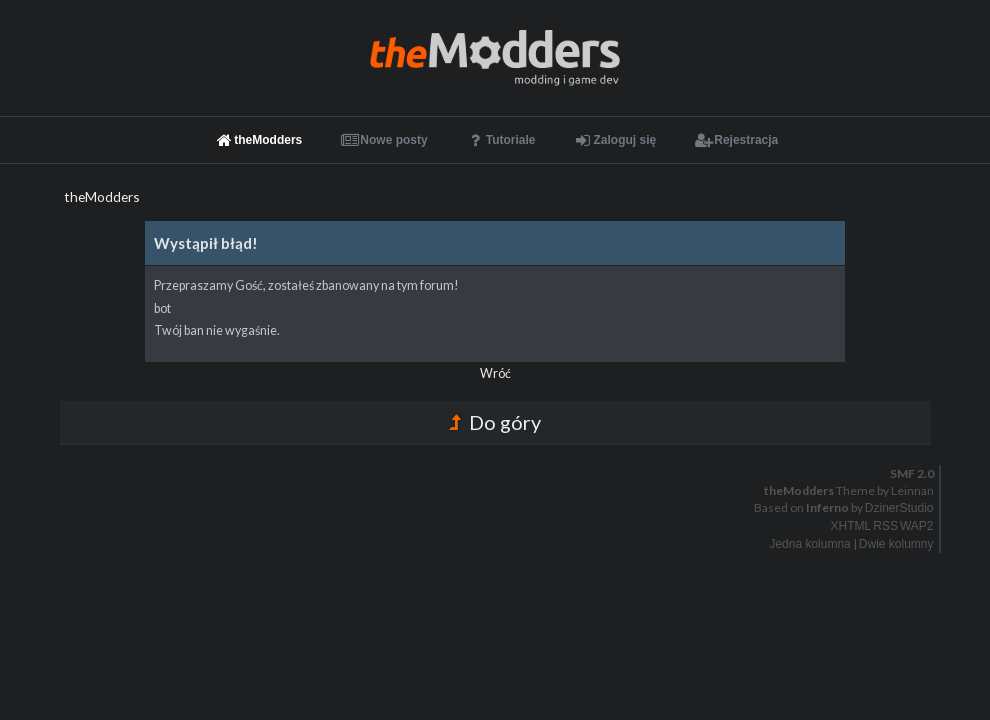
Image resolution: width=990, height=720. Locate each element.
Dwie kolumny (896, 544)
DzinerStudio (899, 508)
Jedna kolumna (809, 544)
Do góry (495, 422)
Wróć (495, 373)
